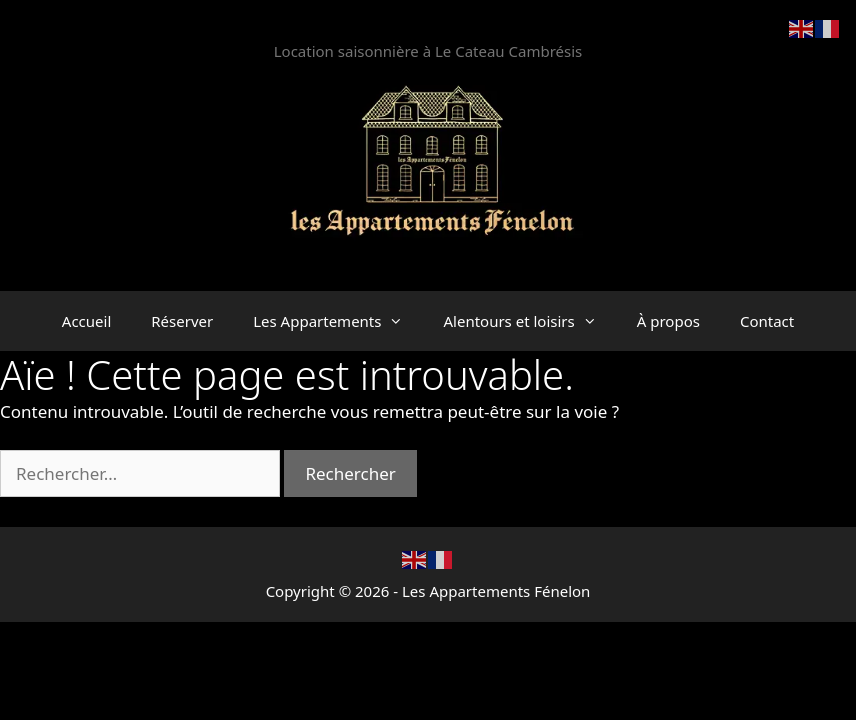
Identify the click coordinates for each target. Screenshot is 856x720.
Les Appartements (338, 321)
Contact (767, 321)
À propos (668, 321)
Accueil (86, 321)
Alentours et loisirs (529, 321)
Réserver (182, 321)
